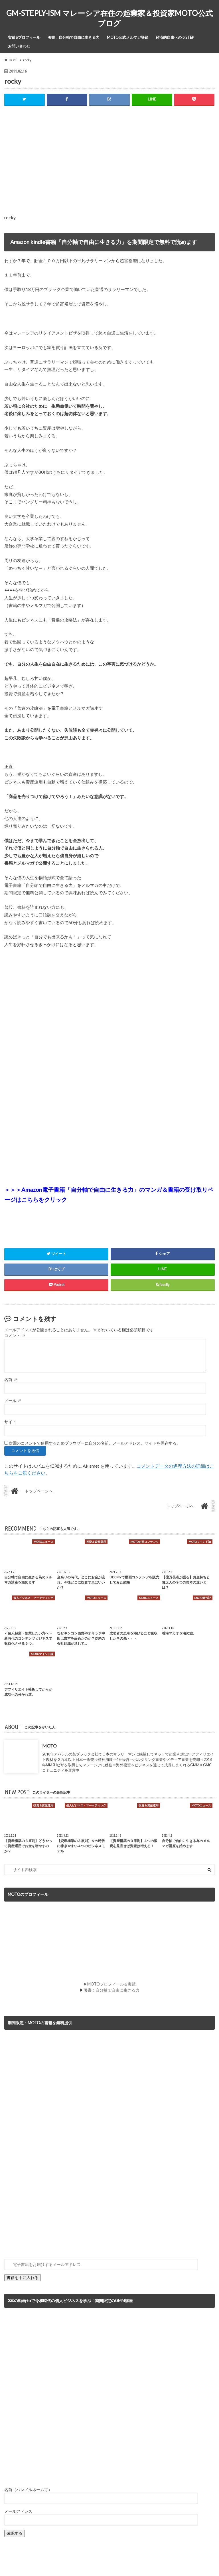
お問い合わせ (19, 46)
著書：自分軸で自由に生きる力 (74, 37)
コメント (14, 1335)
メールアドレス (18, 2511)
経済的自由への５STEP (175, 37)
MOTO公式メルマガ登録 (127, 37)
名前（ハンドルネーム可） (28, 2489)
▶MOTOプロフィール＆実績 (109, 1984)
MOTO (49, 1745)
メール (12, 1400)
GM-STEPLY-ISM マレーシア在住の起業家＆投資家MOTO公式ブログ (109, 18)
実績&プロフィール (24, 37)
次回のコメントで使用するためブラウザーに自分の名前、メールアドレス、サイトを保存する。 (95, 1443)
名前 (10, 1379)
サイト (10, 1422)
